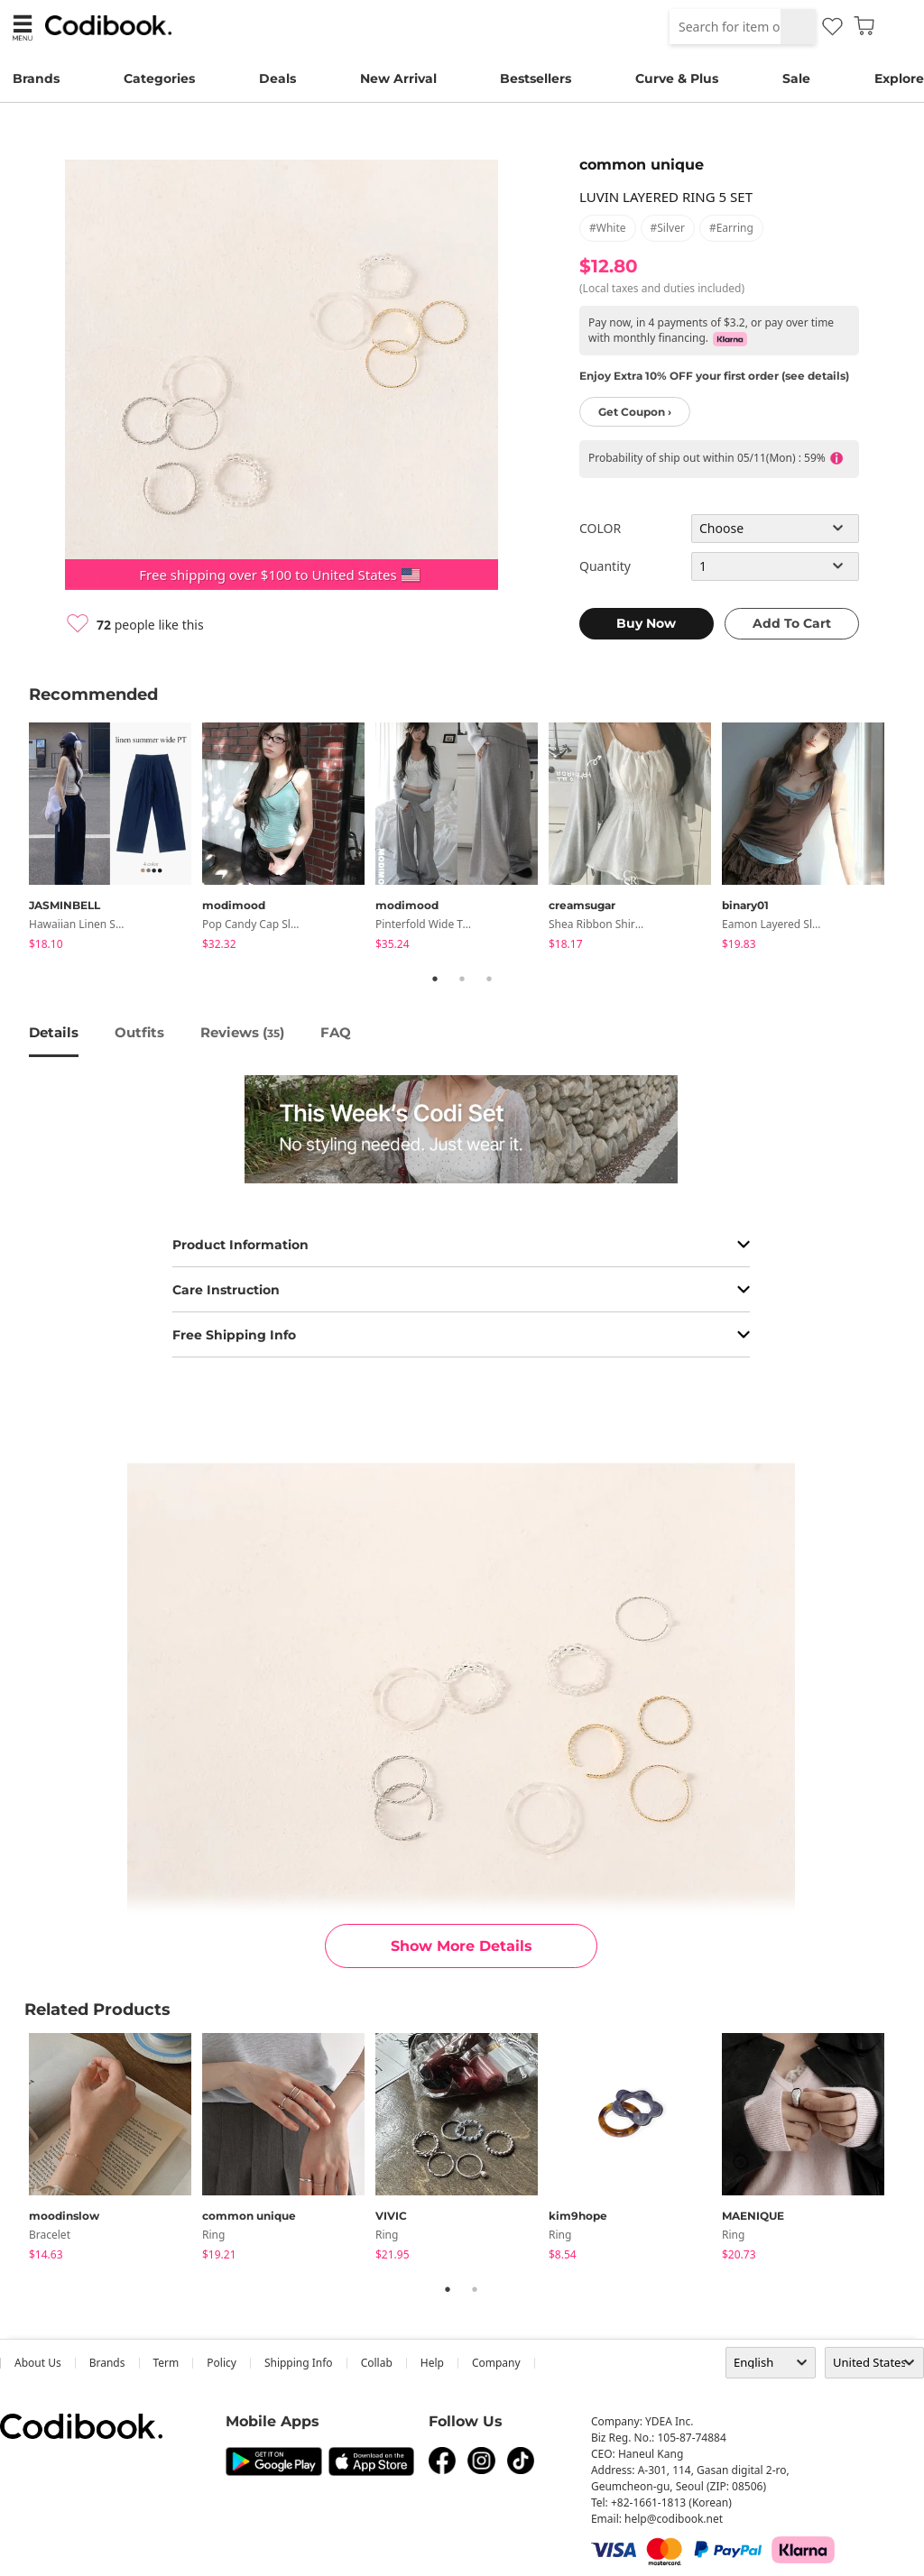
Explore (899, 78)
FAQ (335, 1032)
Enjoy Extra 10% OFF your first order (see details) (714, 375)
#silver (668, 227)
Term (166, 2362)
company (496, 2362)
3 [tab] (489, 979)
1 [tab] (435, 979)
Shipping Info (298, 2362)
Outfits (139, 1032)
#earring (731, 227)
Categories (159, 78)
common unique (641, 164)
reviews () (242, 1032)
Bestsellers (535, 78)
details (54, 1032)
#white (607, 227)
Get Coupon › (634, 412)
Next (909, 839)
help (432, 2362)
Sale (796, 78)
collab (377, 2362)
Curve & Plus (676, 78)
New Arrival (398, 78)
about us (37, 2362)
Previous (15, 839)
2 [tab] (462, 979)
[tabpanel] (115, 839)
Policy (221, 2362)
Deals (277, 78)
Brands (36, 78)
